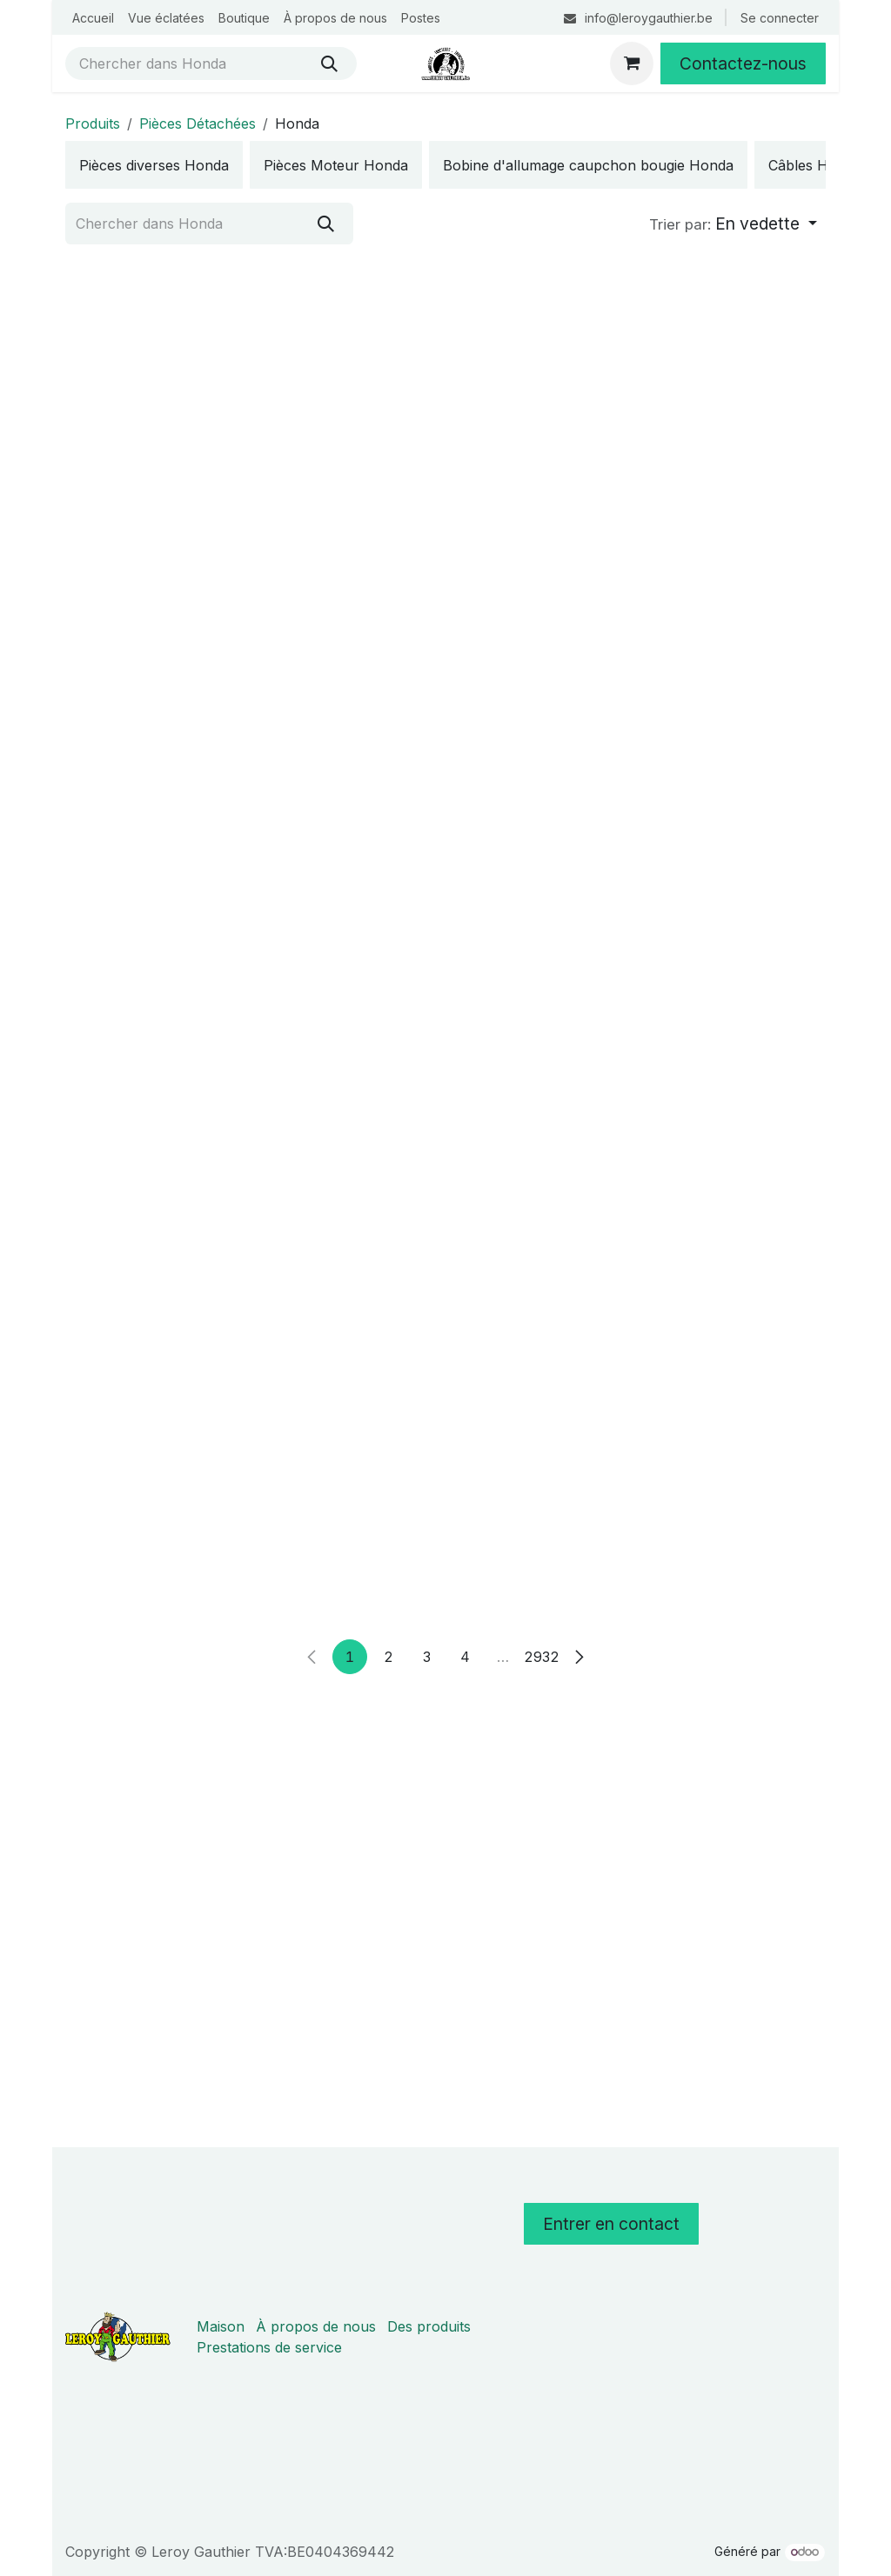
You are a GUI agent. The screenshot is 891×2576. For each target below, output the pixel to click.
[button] (733, 224)
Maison (221, 2326)
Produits (92, 123)
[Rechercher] (329, 63)
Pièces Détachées (197, 123)
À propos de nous (316, 2326)
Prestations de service (269, 2347)
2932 (541, 2076)
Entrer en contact (611, 2223)
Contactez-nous (743, 63)
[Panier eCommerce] (631, 63)
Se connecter (779, 17)
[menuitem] (93, 18)
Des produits (429, 2326)
